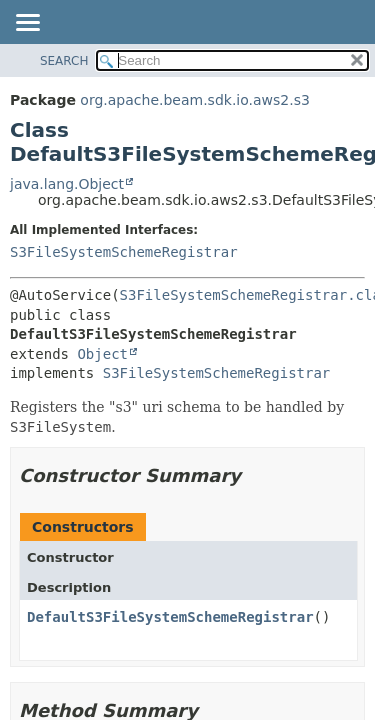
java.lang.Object (67, 184)
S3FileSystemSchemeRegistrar (124, 252)
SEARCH (64, 61)
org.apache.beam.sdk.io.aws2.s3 (195, 100)
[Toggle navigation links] (27, 24)
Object (102, 354)
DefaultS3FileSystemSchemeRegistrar (170, 617)
